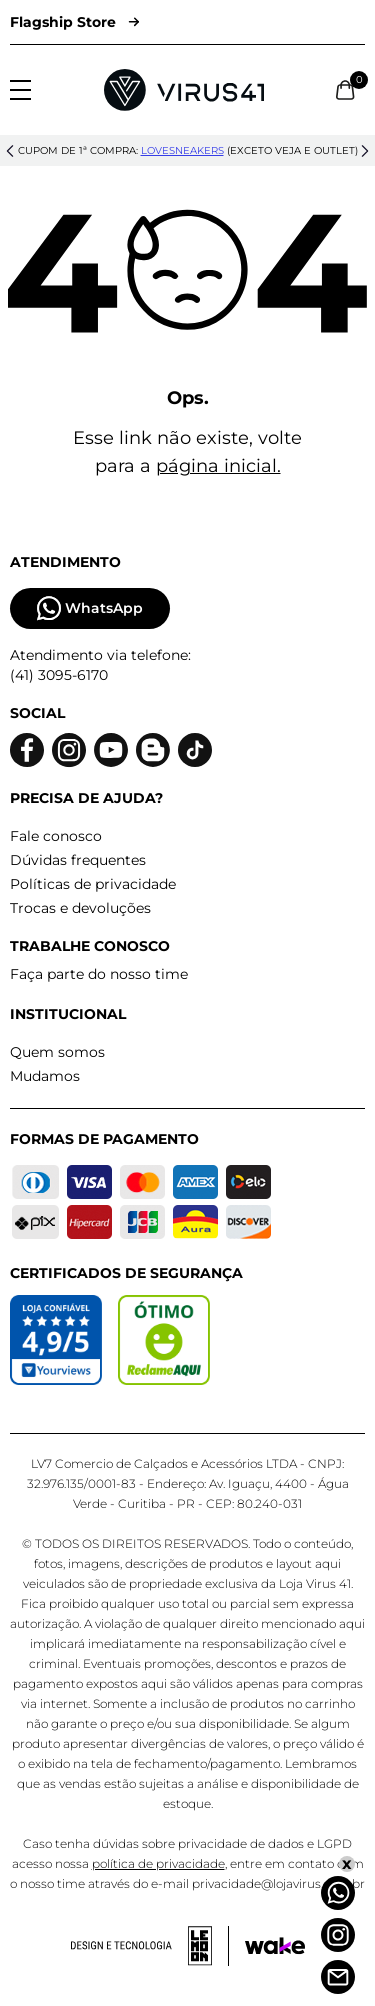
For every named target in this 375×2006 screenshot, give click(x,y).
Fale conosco (56, 836)
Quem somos (57, 1052)
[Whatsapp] (338, 1893)
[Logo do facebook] (27, 750)
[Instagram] (338, 1935)
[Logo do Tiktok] (195, 750)
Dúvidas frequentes (78, 860)
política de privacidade (158, 1863)
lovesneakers (182, 150)
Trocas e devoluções (80, 908)
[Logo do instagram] (69, 750)
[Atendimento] (338, 1977)
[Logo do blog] (153, 750)
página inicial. (218, 466)
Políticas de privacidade (93, 884)
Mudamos (45, 1076)
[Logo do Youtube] (111, 750)
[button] (10, 151)
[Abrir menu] (20, 90)
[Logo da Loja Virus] (184, 90)
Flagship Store (74, 22)
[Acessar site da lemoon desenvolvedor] (150, 1946)
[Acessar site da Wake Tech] (275, 1946)
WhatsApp (90, 608)
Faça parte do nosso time (99, 974)
